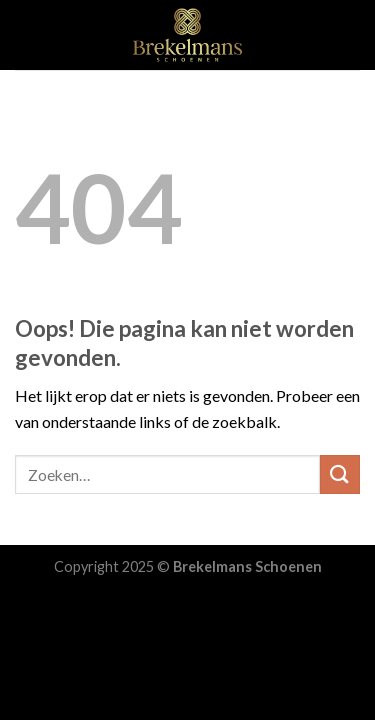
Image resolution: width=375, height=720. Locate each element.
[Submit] (340, 474)
